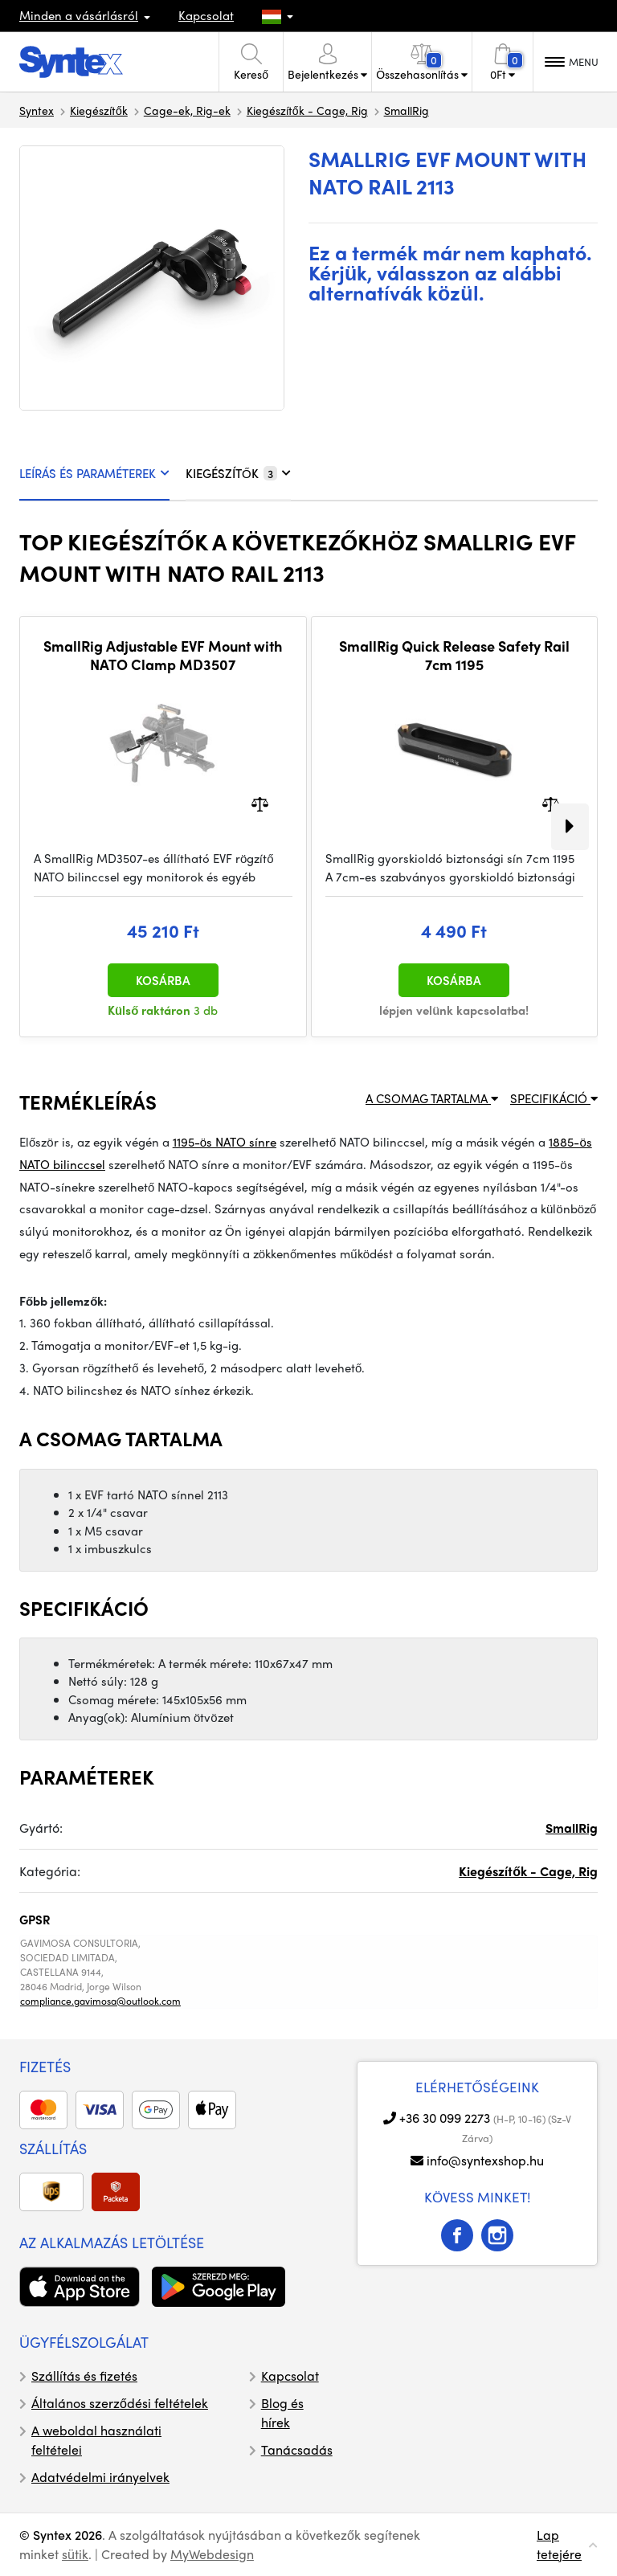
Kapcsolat (206, 15)
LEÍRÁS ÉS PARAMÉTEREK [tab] (94, 473)
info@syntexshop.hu (485, 2160)
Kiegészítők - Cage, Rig (307, 110)
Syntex (36, 110)
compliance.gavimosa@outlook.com (100, 2000)
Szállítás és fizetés (84, 2375)
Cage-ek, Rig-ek (187, 110)
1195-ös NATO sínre (224, 1142)
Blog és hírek (282, 2412)
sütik (75, 2554)
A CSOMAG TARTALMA (432, 1098)
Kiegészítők (99, 110)
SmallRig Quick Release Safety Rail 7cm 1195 (454, 655)
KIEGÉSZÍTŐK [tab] (238, 473)
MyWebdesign (212, 2554)
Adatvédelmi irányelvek (100, 2477)
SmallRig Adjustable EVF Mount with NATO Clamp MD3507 (162, 655)
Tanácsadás (297, 2449)
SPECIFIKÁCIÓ (554, 1098)
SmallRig (406, 110)
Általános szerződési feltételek (119, 2403)
